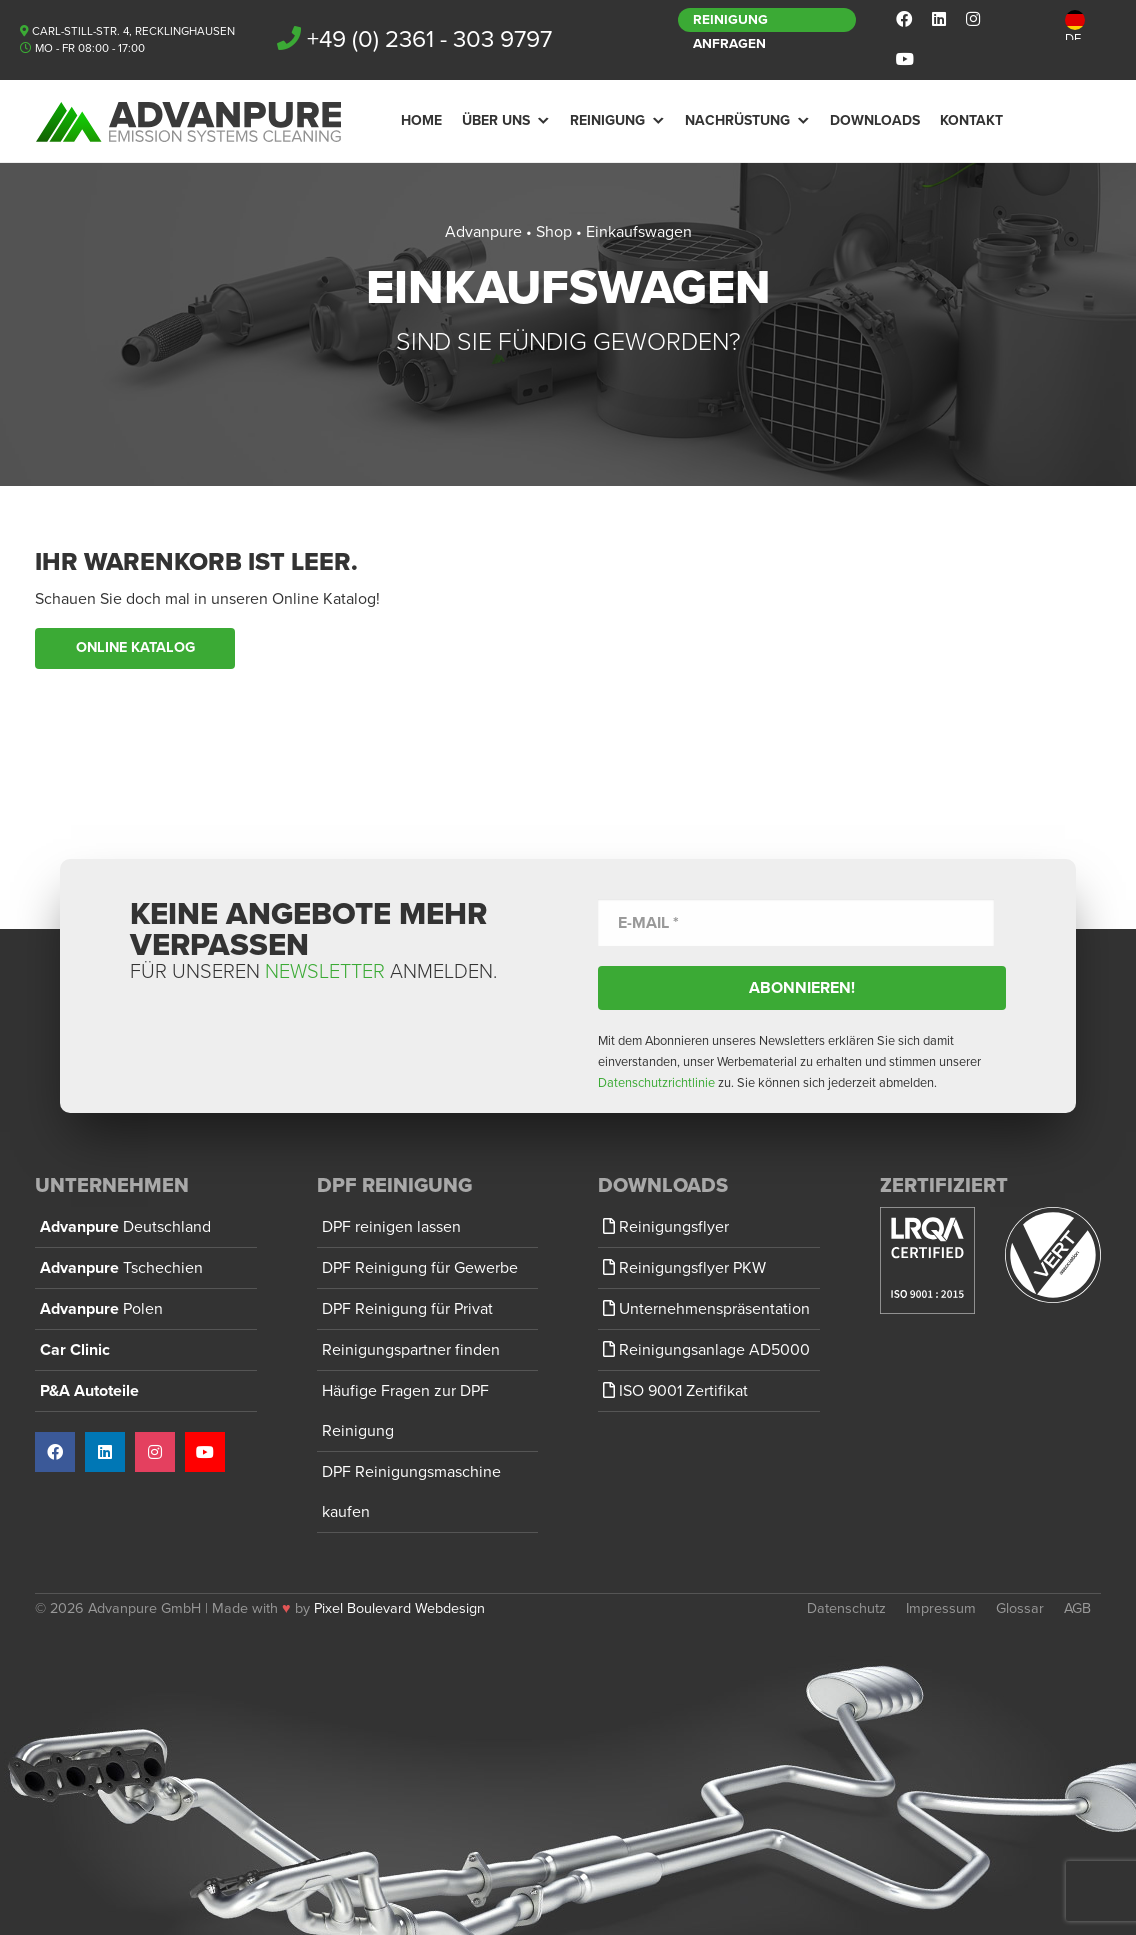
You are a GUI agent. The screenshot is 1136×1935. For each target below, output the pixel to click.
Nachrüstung (737, 120)
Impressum (941, 1608)
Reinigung (607, 120)
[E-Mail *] (796, 922)
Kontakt (971, 120)
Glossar (1020, 1608)
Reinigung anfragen (730, 22)
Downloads (875, 120)
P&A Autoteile (89, 1391)
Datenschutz (846, 1608)
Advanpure (125, 1227)
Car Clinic (75, 1350)
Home (421, 120)
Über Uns (496, 120)
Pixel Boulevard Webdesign (399, 1608)
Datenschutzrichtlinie (656, 1083)
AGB (1077, 1608)
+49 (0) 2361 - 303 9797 (429, 39)
